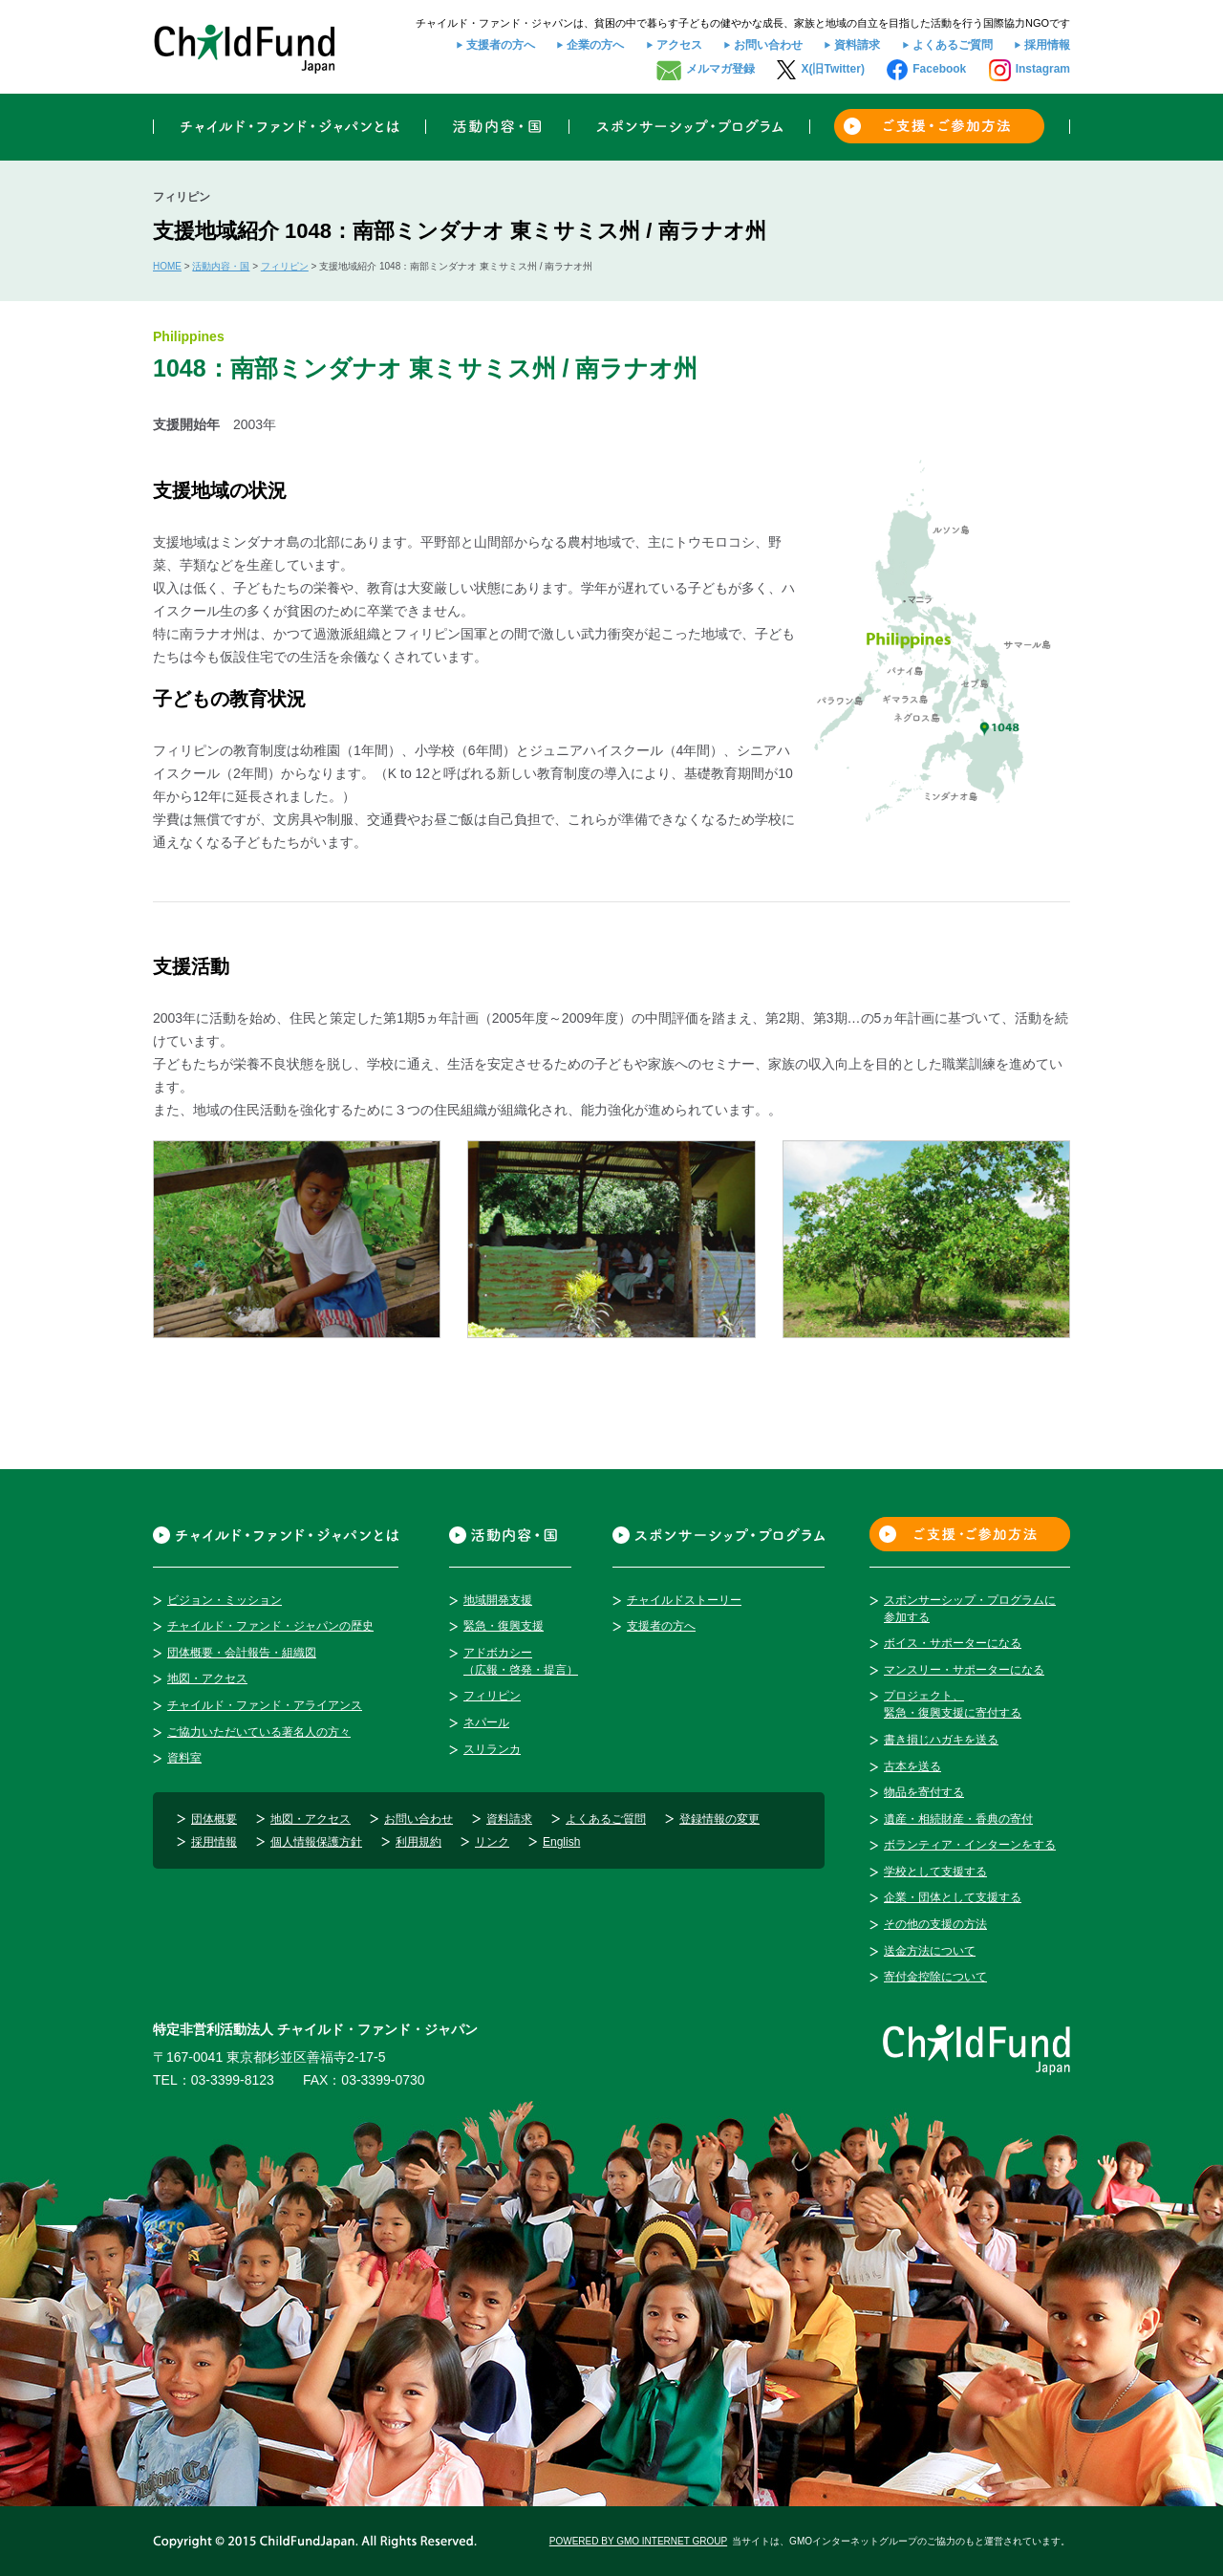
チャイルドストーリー (684, 1600)
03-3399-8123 (232, 2080)
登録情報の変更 (719, 1819)
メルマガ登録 (720, 69)
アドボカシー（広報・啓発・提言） (520, 1661)
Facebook (939, 69)
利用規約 (418, 1842)
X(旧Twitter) (832, 69)
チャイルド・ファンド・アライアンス (264, 1705)
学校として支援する (935, 1871)
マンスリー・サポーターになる (964, 1670)
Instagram (1043, 69)
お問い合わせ (768, 45)
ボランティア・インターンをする (970, 1844)
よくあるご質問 (952, 45)
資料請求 (857, 45)
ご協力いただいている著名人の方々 (259, 1732)
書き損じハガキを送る (941, 1739)
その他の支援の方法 (935, 1924)
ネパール (486, 1722)
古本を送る (912, 1766)
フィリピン (285, 266)
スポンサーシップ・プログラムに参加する (970, 1608)
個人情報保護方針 (316, 1842)
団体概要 (214, 1819)
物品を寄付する (924, 1792)
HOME (167, 266)
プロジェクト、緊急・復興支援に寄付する (952, 1704)
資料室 (184, 1757)
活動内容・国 (220, 266)
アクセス (679, 45)
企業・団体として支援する (952, 1897)
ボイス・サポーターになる (952, 1643)
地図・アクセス (207, 1678)
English (561, 1842)
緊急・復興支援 (503, 1626)
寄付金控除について (935, 1976)
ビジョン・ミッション (224, 1600)
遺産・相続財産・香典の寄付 (958, 1819)
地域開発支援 (497, 1600)
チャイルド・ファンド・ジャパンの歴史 (270, 1626)
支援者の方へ (500, 45)
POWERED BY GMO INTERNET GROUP (638, 2541)
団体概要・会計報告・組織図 (241, 1652)
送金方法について (930, 1951)
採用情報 (1047, 45)
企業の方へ (595, 45)
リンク (492, 1842)
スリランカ (492, 1749)
